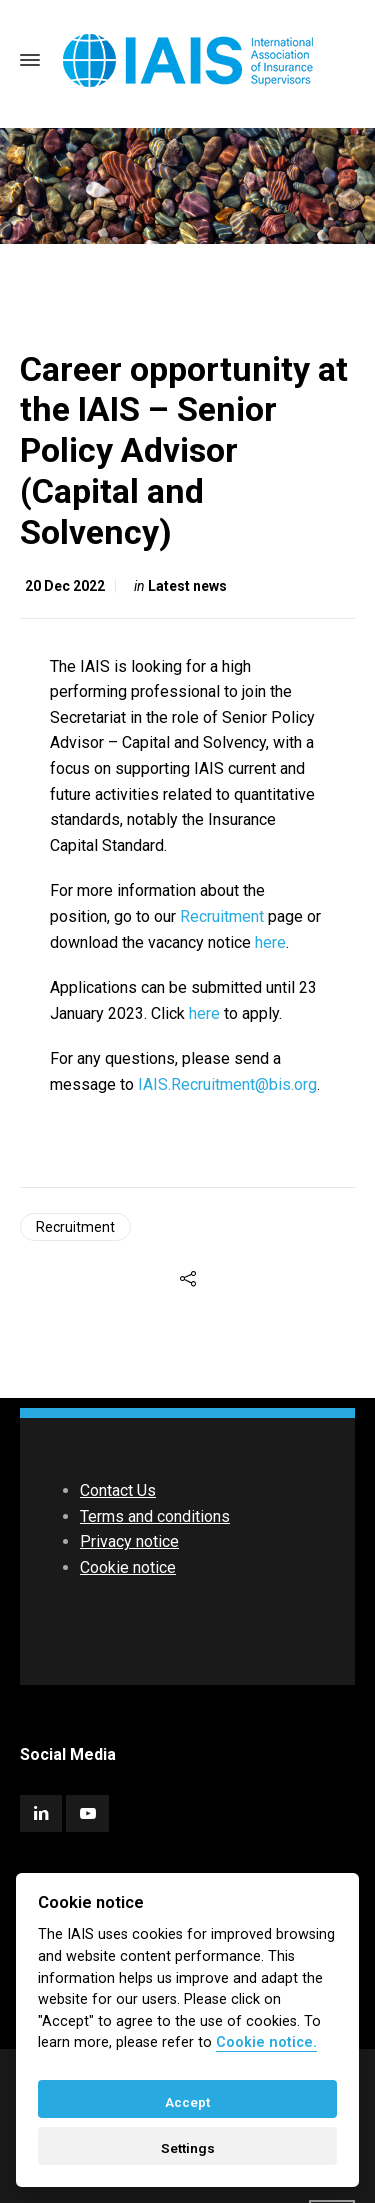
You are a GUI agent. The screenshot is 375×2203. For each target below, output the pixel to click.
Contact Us (118, 1490)
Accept (187, 2102)
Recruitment (222, 916)
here (270, 942)
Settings (188, 2148)
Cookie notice (128, 1567)
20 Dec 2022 (65, 586)
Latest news (187, 586)
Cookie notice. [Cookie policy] (266, 2042)
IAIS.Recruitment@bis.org (227, 1084)
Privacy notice (129, 1541)
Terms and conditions (155, 1516)
